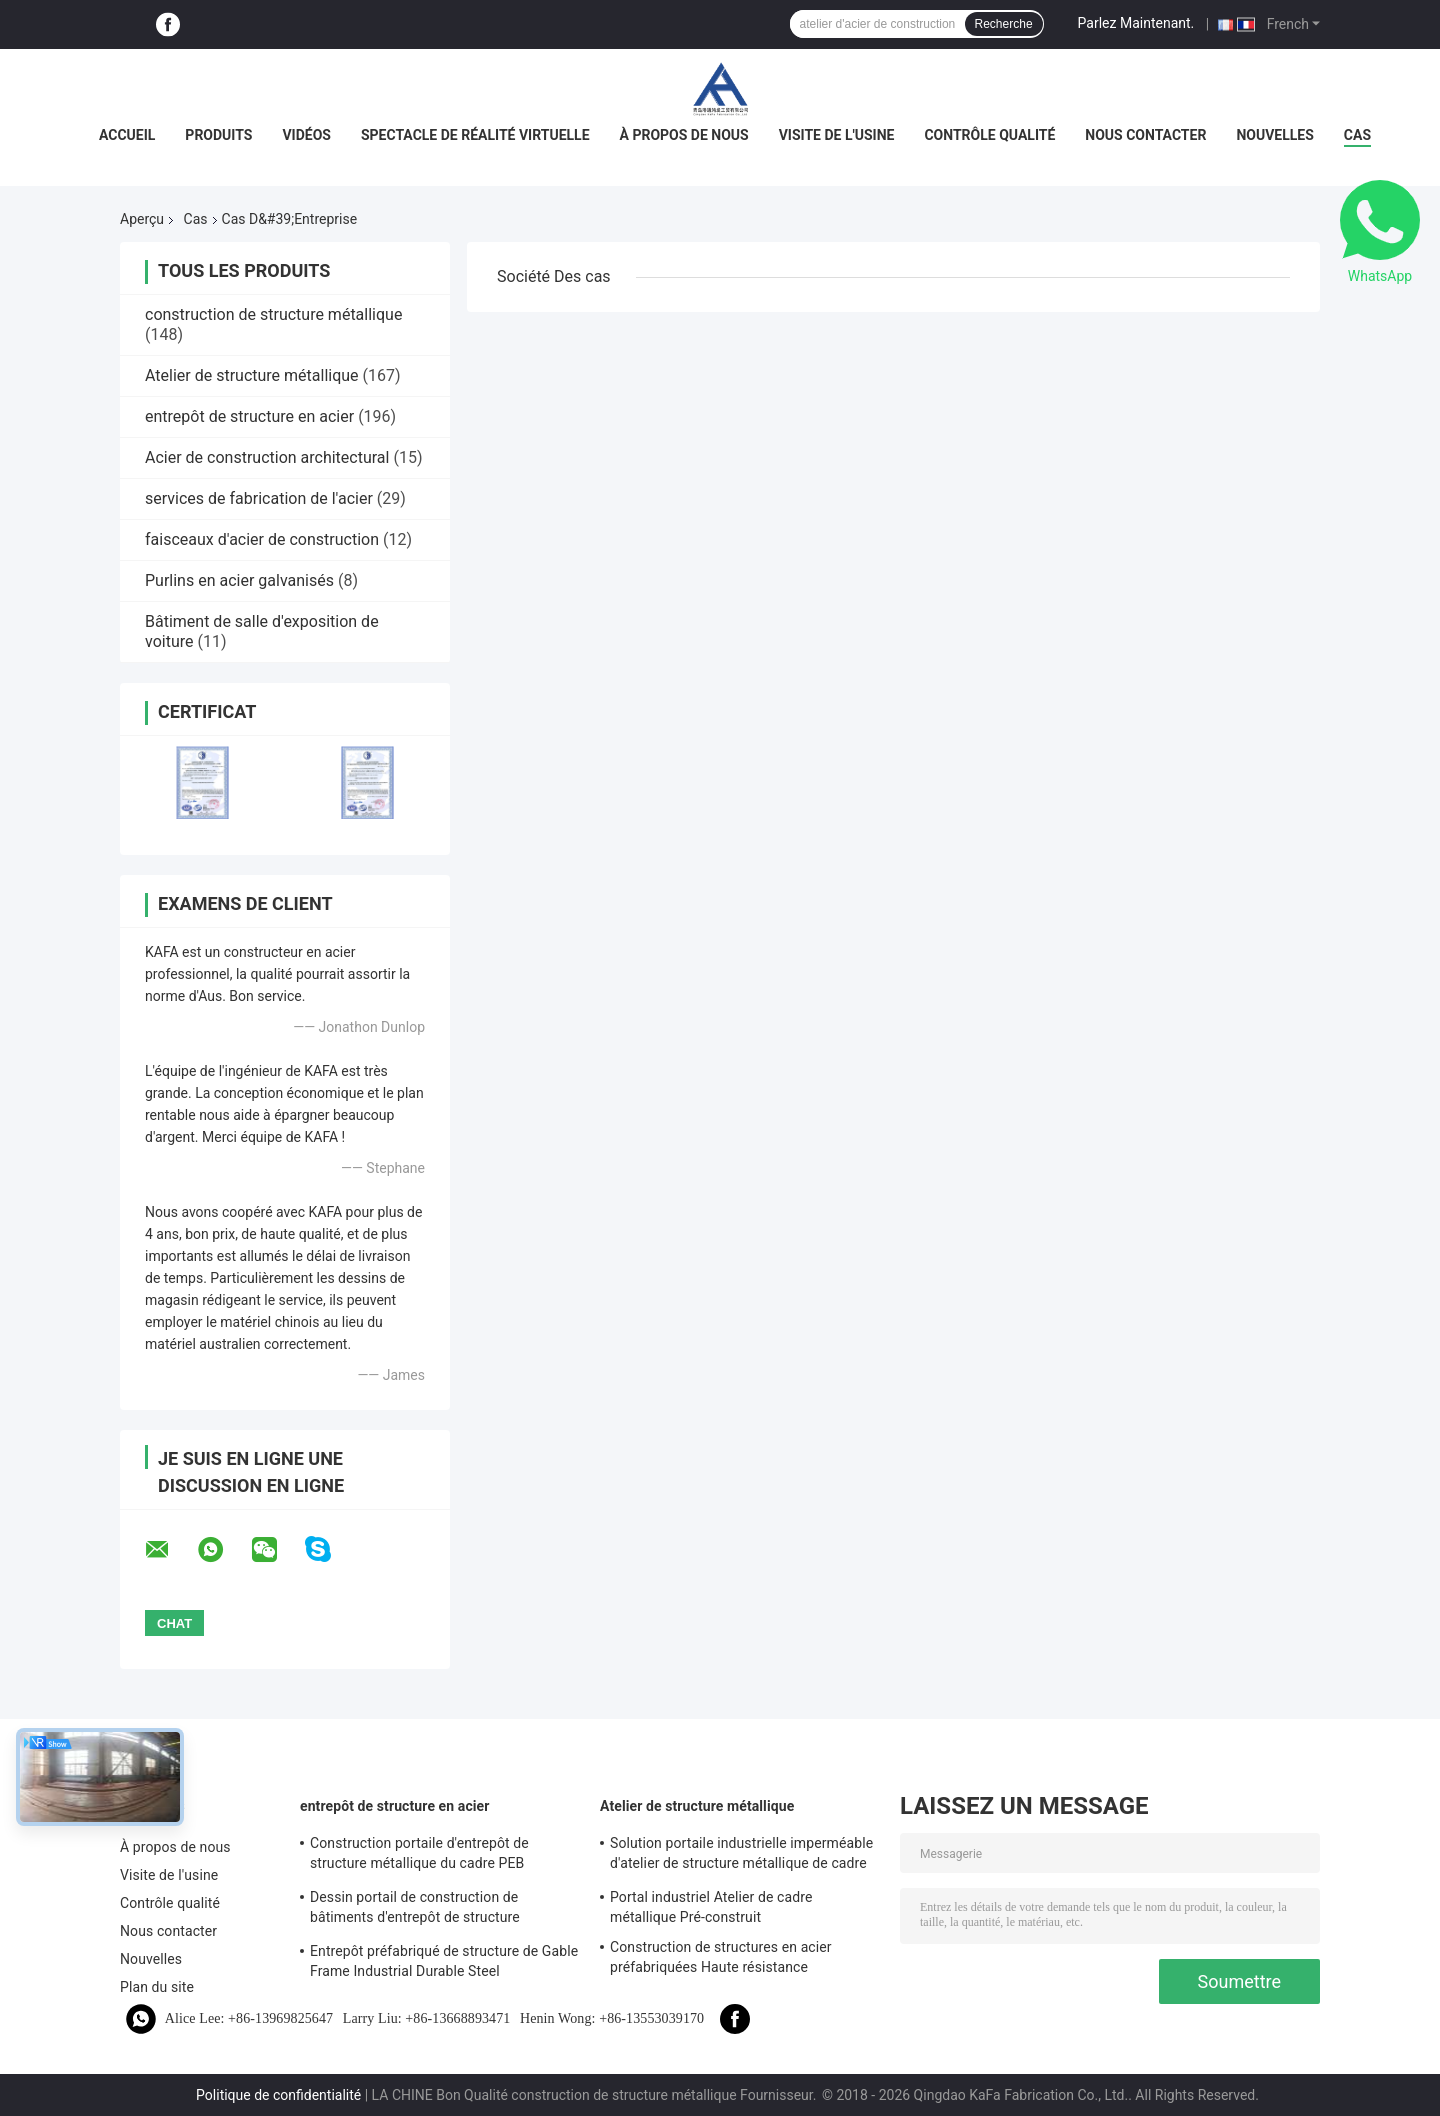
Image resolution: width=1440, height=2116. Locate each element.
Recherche (1004, 24)
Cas (1357, 135)
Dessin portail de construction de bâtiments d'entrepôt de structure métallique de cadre (415, 1910)
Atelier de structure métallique (252, 375)
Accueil (127, 135)
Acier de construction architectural (267, 457)
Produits (218, 135)
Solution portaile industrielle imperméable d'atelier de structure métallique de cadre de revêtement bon (741, 1856)
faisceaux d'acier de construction (262, 539)
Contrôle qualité (989, 135)
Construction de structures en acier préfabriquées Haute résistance (721, 1957)
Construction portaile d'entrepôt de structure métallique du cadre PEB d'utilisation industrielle (419, 1856)
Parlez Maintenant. (1136, 23)
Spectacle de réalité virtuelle (475, 135)
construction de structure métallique (273, 314)
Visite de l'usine (837, 135)
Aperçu (142, 219)
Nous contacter (1145, 135)
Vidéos (306, 135)
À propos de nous (684, 135)
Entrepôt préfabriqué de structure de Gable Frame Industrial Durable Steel (444, 1961)
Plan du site (157, 1987)
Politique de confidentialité (278, 2095)
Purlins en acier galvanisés (239, 580)
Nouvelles (1274, 135)
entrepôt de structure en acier (249, 416)
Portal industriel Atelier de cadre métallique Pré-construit (711, 1907)
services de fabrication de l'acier (259, 498)
